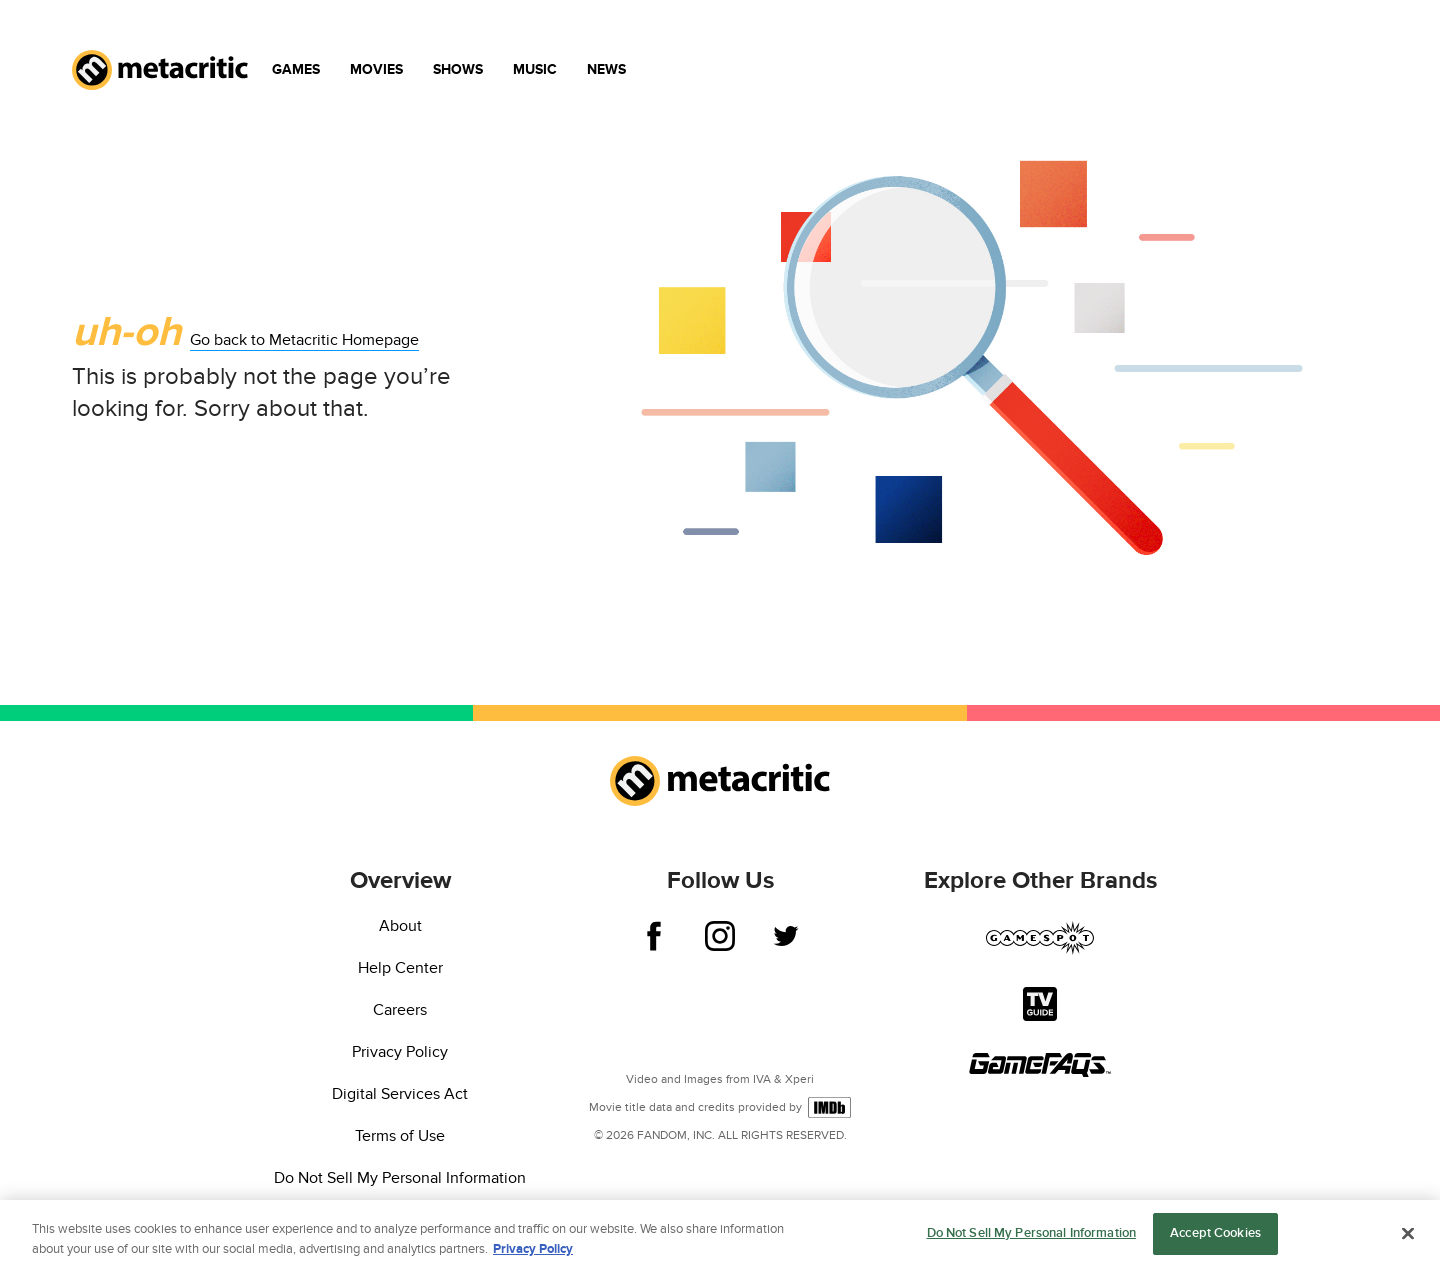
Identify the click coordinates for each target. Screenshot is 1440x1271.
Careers (400, 1010)
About (400, 926)
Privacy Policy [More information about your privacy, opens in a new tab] (533, 1251)
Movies (376, 69)
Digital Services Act (400, 1094)
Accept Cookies (1215, 1236)
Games (296, 69)
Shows (458, 69)
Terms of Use (400, 1136)
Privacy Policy (400, 1052)
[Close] (1408, 1235)
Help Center (400, 968)
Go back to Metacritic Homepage (304, 340)
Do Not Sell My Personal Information (400, 1178)
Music (535, 69)
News (606, 69)
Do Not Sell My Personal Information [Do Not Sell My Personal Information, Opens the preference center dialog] (1032, 1236)
